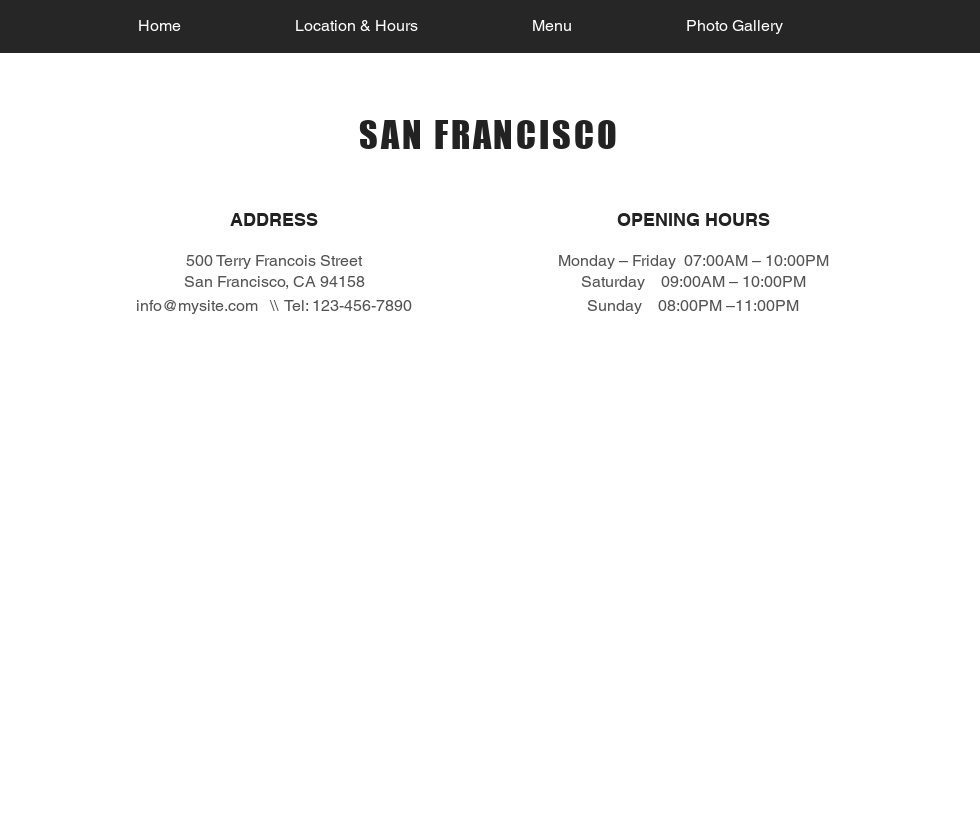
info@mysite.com (197, 305)
